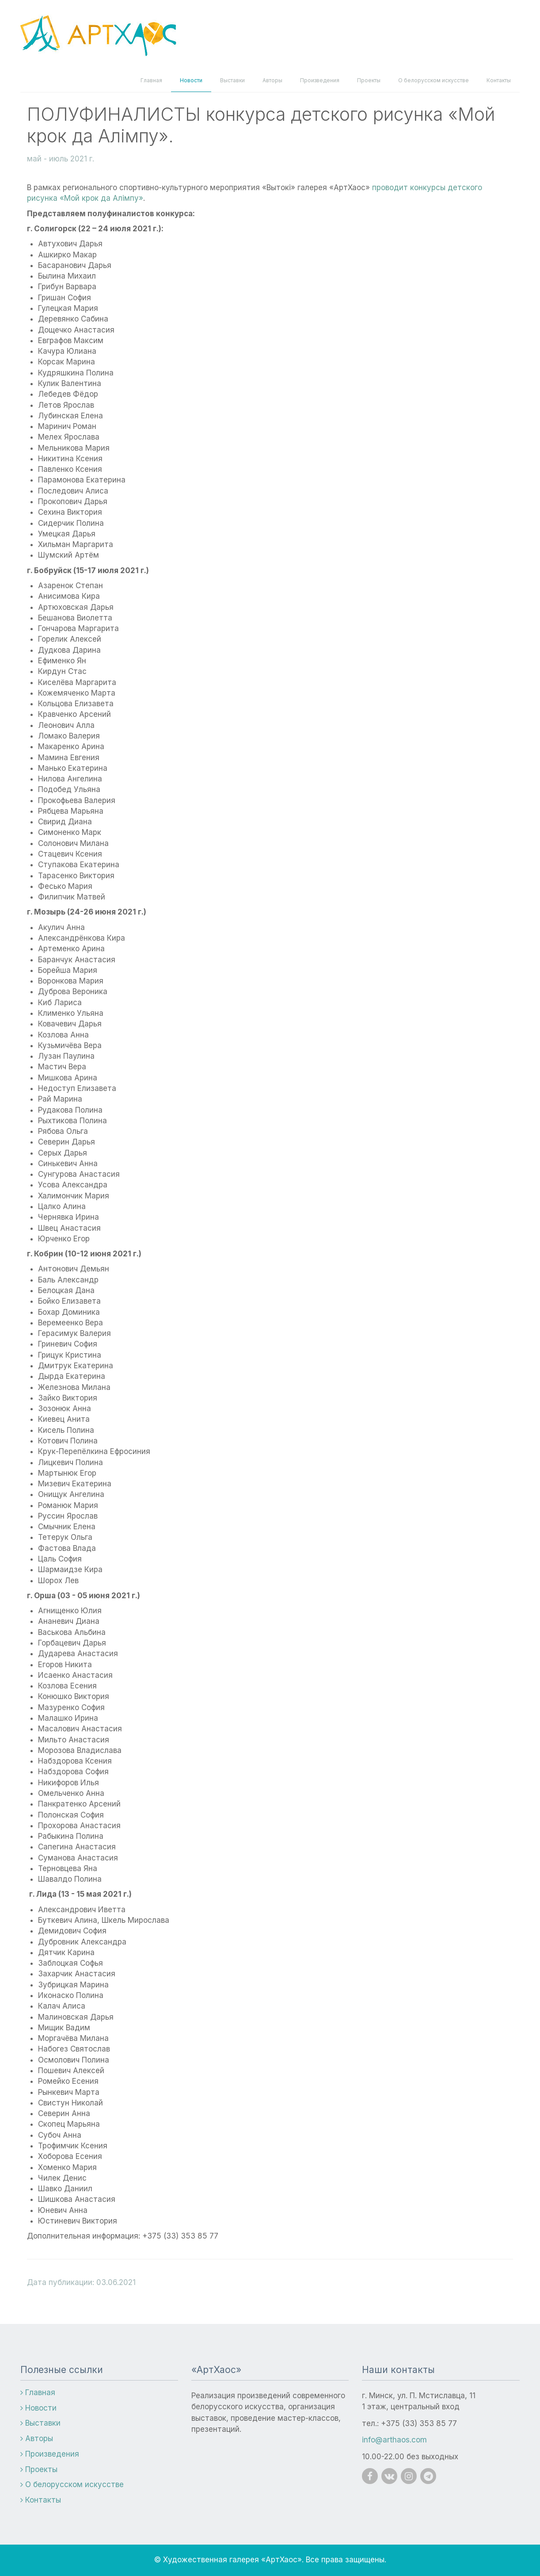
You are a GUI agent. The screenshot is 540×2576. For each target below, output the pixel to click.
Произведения (319, 80)
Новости (191, 80)
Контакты (499, 80)
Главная (151, 80)
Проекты (368, 80)
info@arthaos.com (394, 2439)
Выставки (232, 80)
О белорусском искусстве (433, 80)
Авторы (272, 80)
